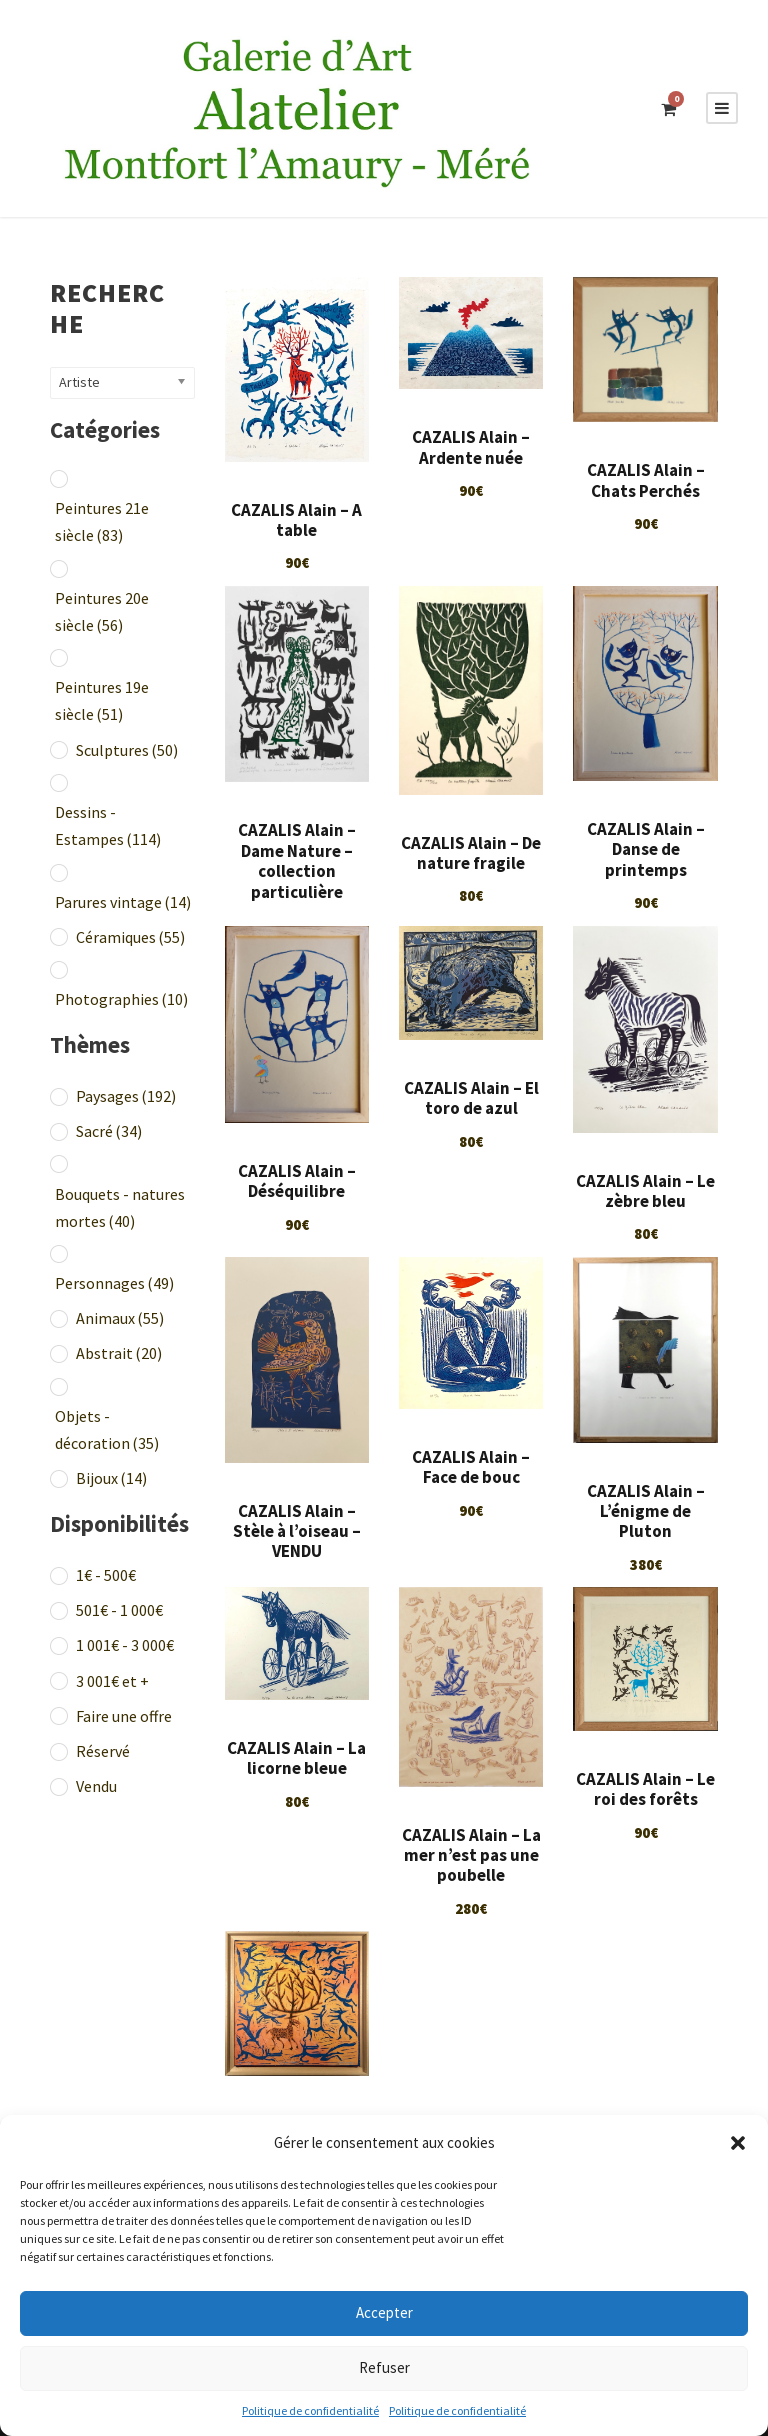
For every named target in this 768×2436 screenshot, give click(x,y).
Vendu (96, 1786)
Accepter (384, 2312)
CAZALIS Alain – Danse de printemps (646, 849)
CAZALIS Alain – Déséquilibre (297, 1181)
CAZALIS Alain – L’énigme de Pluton (646, 1511)
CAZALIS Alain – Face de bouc (471, 1467)
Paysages (126, 1096)
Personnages (114, 1283)
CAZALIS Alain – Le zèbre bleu (645, 1191)
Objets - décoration (107, 1429)
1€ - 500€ (106, 1575)
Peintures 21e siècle (102, 521)
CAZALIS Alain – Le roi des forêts (645, 1789)
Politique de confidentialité (310, 2410)
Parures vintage (123, 902)
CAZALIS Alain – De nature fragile (471, 853)
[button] (738, 2143)
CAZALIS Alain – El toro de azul (471, 1098)
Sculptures (127, 750)
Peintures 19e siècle (102, 700)
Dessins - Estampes (108, 825)
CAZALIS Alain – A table (296, 520)
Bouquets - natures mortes (120, 1207)
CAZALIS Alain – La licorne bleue (296, 1758)
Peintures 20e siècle (102, 611)
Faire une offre (124, 1716)
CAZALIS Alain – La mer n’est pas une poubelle (471, 1855)
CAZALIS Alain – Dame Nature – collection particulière (297, 860)
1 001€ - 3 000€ (125, 1645)
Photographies (121, 999)
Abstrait (119, 1353)
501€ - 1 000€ (119, 1610)
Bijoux (111, 1478)
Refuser (384, 2367)
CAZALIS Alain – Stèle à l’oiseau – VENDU (297, 1531)
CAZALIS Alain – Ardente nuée (471, 447)
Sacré (109, 1131)
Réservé (103, 1751)
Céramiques (130, 937)
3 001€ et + (112, 1681)
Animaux (120, 1318)
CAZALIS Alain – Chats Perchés (646, 480)
